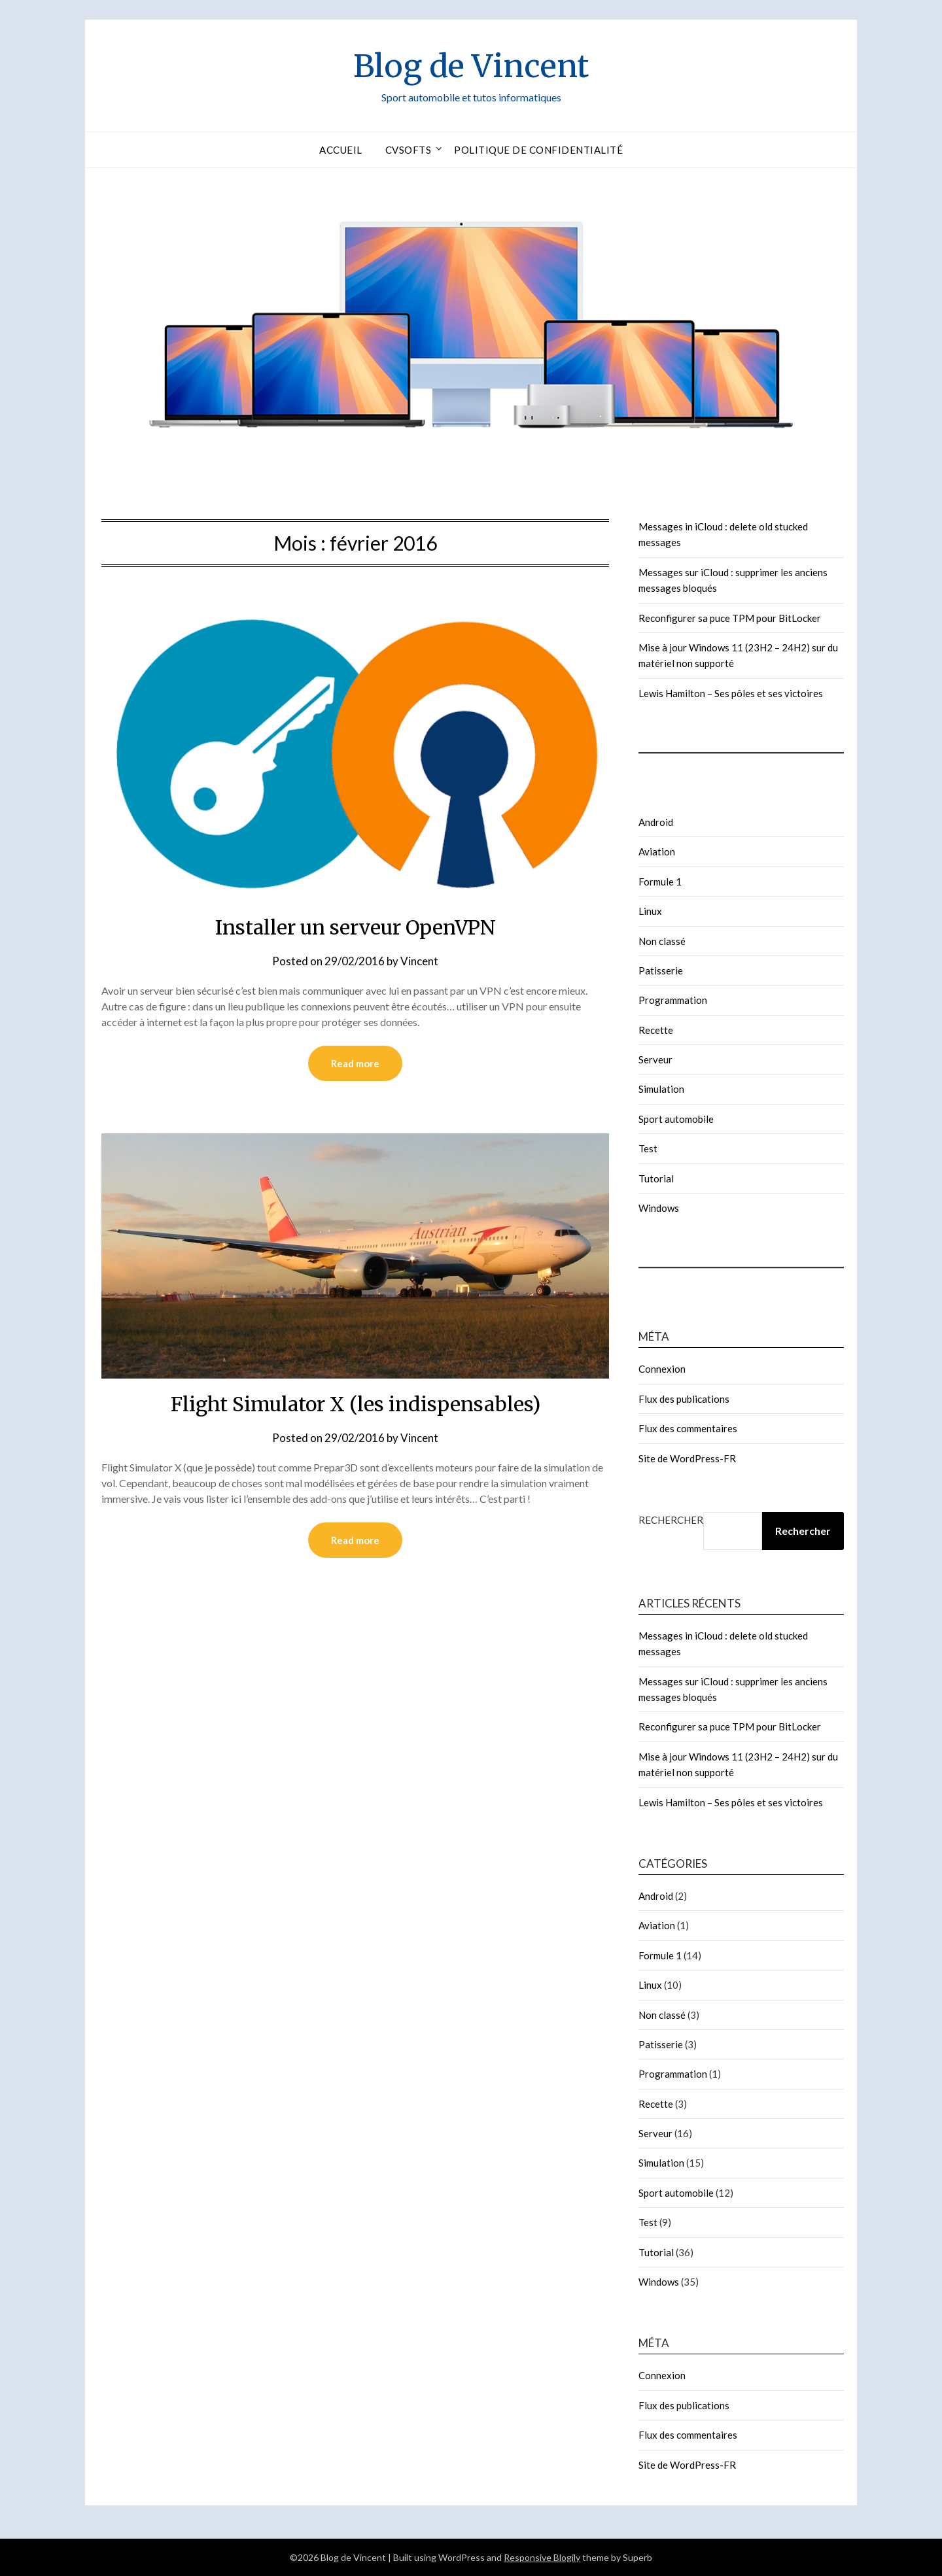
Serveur (655, 1059)
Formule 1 (660, 881)
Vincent (419, 961)
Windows (658, 1208)
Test (647, 1148)
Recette (655, 1030)
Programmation (672, 1000)
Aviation (656, 851)
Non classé (662, 941)
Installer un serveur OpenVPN (355, 927)
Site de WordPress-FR (687, 1458)
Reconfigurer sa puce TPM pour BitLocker (729, 618)
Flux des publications (683, 1399)
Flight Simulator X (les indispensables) (355, 1404)
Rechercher (670, 1520)
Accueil (340, 150)
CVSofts (408, 150)
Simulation (661, 1089)
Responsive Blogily (542, 2557)
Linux (650, 911)
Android (655, 822)
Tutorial (656, 1178)
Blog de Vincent (471, 66)
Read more (355, 1063)
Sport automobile (676, 1119)
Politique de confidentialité (538, 150)
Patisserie (660, 970)
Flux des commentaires (687, 1428)
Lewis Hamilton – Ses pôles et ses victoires (730, 693)
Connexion (662, 1369)
